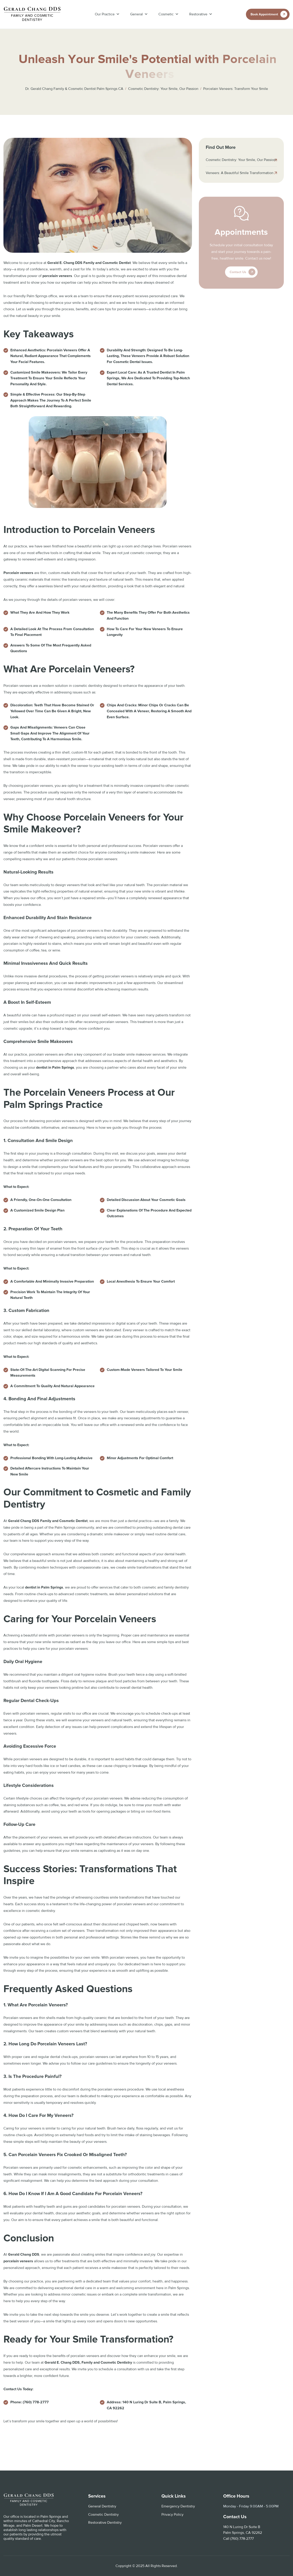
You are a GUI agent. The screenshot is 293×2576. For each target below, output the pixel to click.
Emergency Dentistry (178, 2506)
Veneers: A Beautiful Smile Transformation (239, 173)
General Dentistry (102, 2506)
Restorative (198, 14)
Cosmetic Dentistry (103, 2514)
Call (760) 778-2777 (238, 2538)
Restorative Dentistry (105, 2522)
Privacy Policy (172, 2514)
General (136, 14)
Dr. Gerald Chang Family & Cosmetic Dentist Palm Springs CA (74, 89)
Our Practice (105, 14)
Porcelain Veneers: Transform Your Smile (235, 89)
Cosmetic (166, 14)
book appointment (264, 14)
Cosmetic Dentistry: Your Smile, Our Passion (163, 89)
